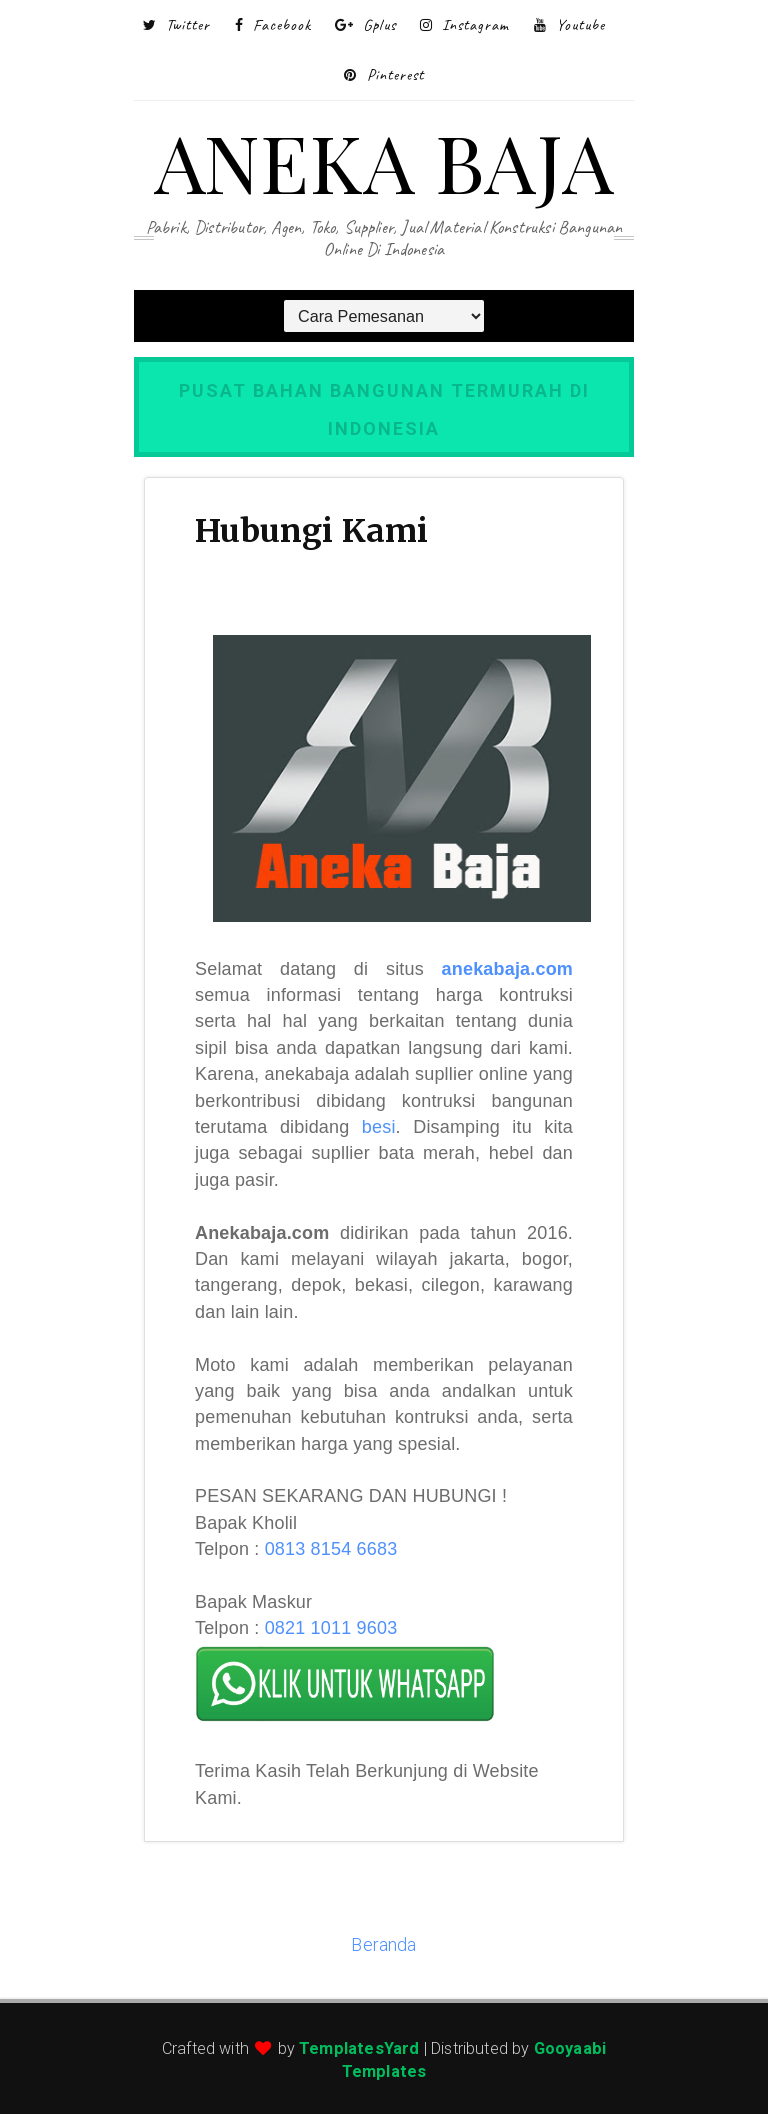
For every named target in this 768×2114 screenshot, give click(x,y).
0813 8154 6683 (331, 1549)
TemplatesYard (359, 2048)
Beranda (383, 1944)
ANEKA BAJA (384, 160)
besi (379, 1127)
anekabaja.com (507, 969)
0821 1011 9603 (331, 1628)
